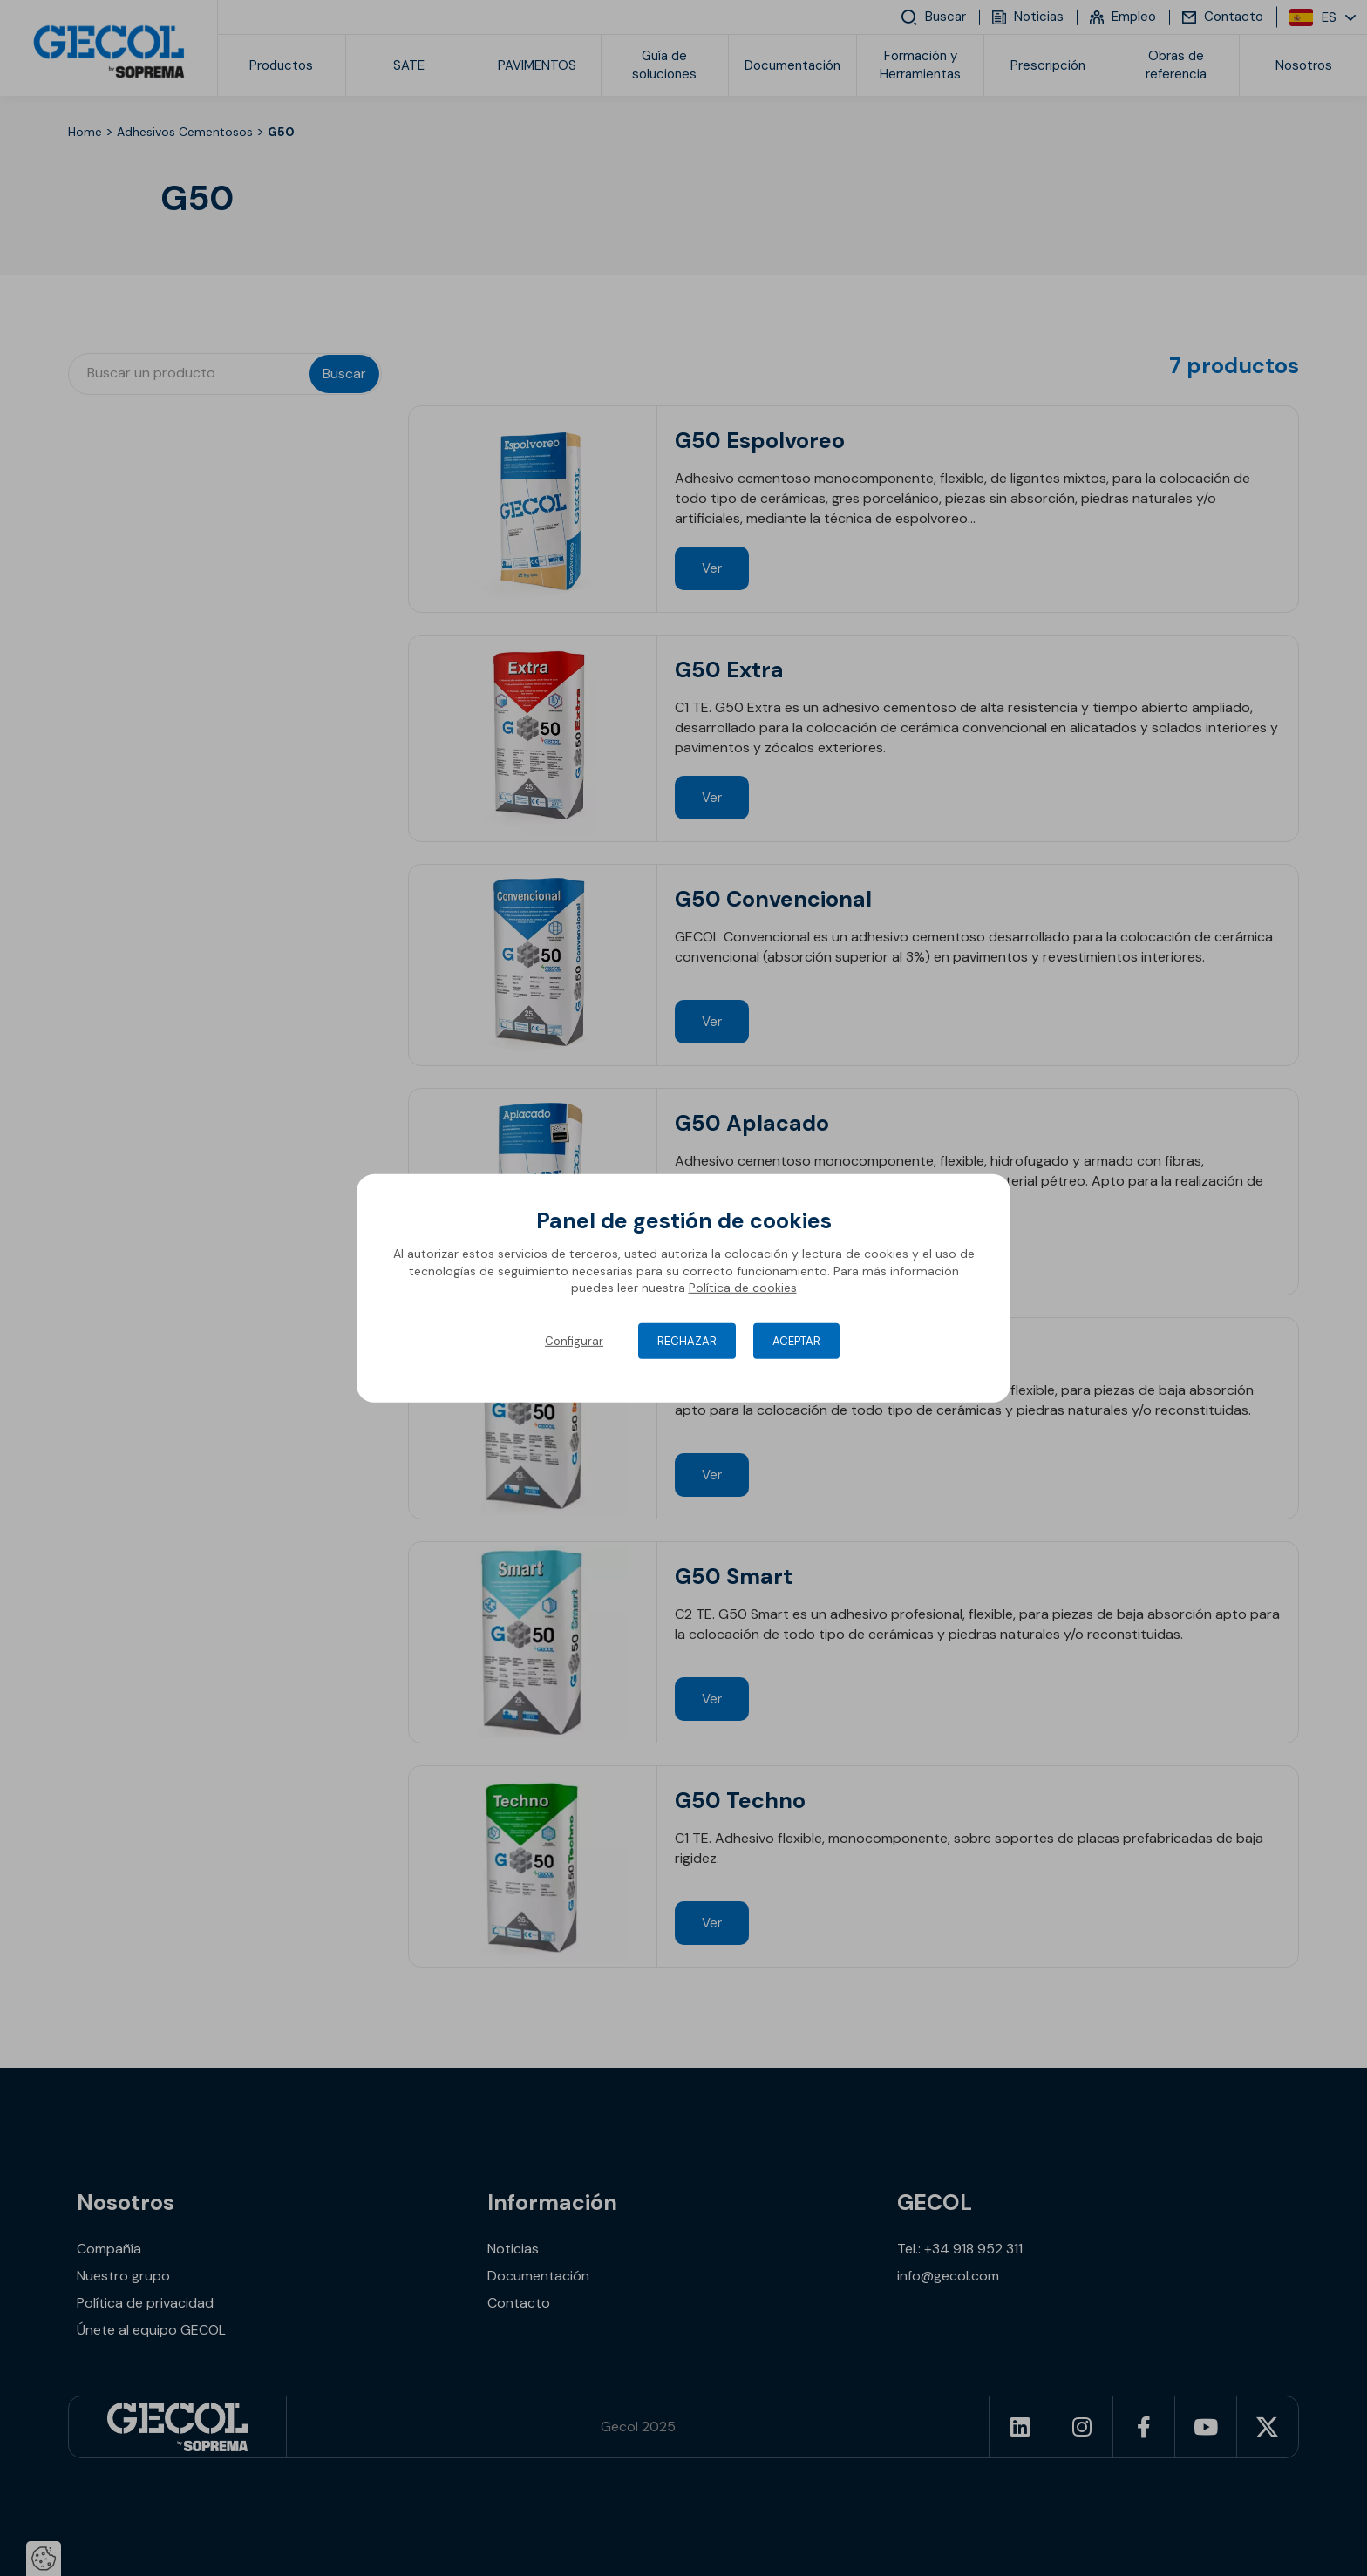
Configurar (574, 1341)
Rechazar (687, 1341)
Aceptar (796, 1341)
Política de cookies (743, 1287)
